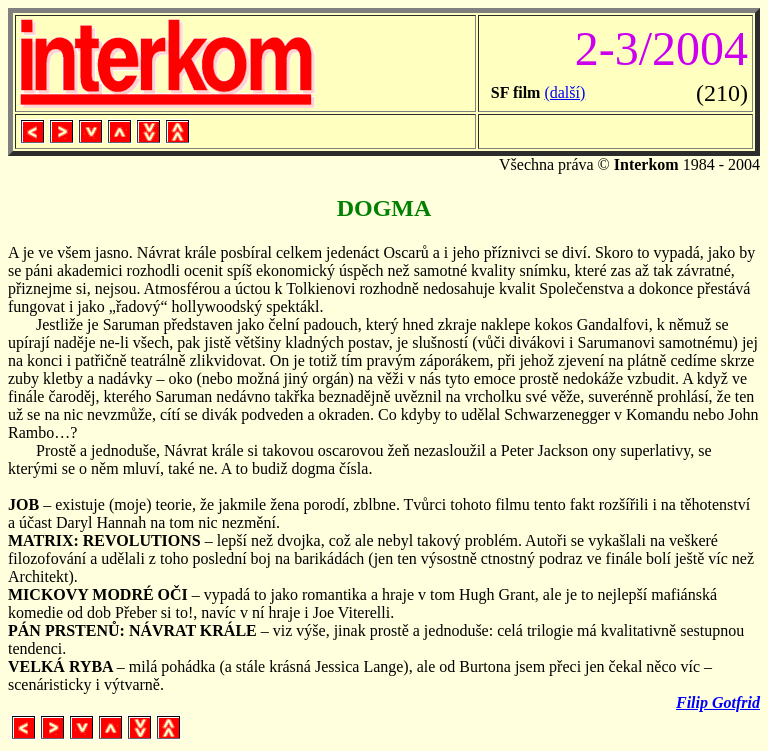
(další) (564, 92)
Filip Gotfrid (718, 702)
